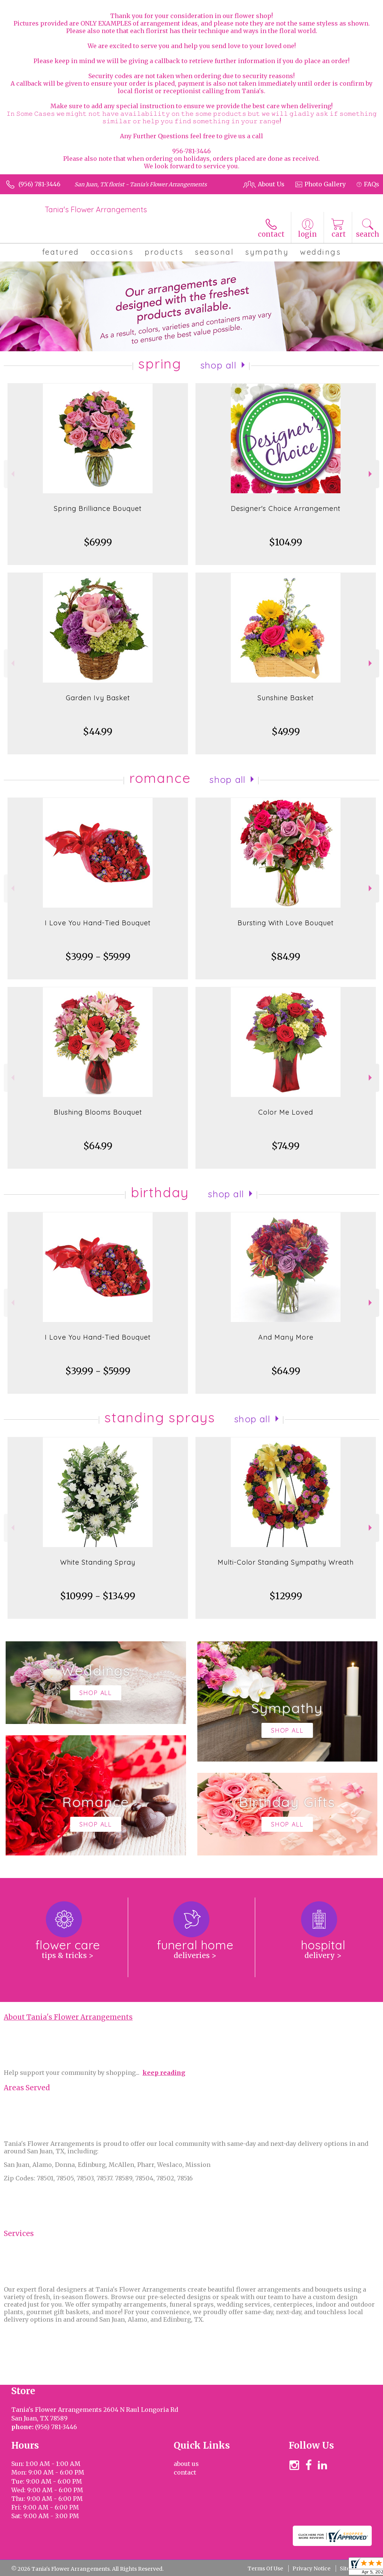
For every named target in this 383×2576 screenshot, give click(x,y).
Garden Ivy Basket (98, 697)
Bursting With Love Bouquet (286, 923)
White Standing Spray (97, 1562)
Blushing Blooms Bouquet (98, 1112)
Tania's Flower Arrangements (96, 209)
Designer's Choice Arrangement (286, 508)
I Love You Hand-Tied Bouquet (98, 923)
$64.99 (97, 1146)
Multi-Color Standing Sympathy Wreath (286, 1562)
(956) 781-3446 (39, 184)
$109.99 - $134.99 (97, 1596)
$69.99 (98, 542)
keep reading (163, 2072)
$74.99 (286, 1146)
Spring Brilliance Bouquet (98, 508)
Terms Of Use (265, 2568)
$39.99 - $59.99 (97, 956)
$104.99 (285, 542)
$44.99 (97, 731)
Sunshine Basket (285, 697)
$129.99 (285, 1596)
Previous (12, 474)
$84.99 (285, 956)
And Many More (285, 1337)
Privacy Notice (311, 2568)
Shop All (218, 365)
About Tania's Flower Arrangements (68, 2017)
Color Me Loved (285, 1112)
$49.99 (286, 731)
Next (371, 474)
